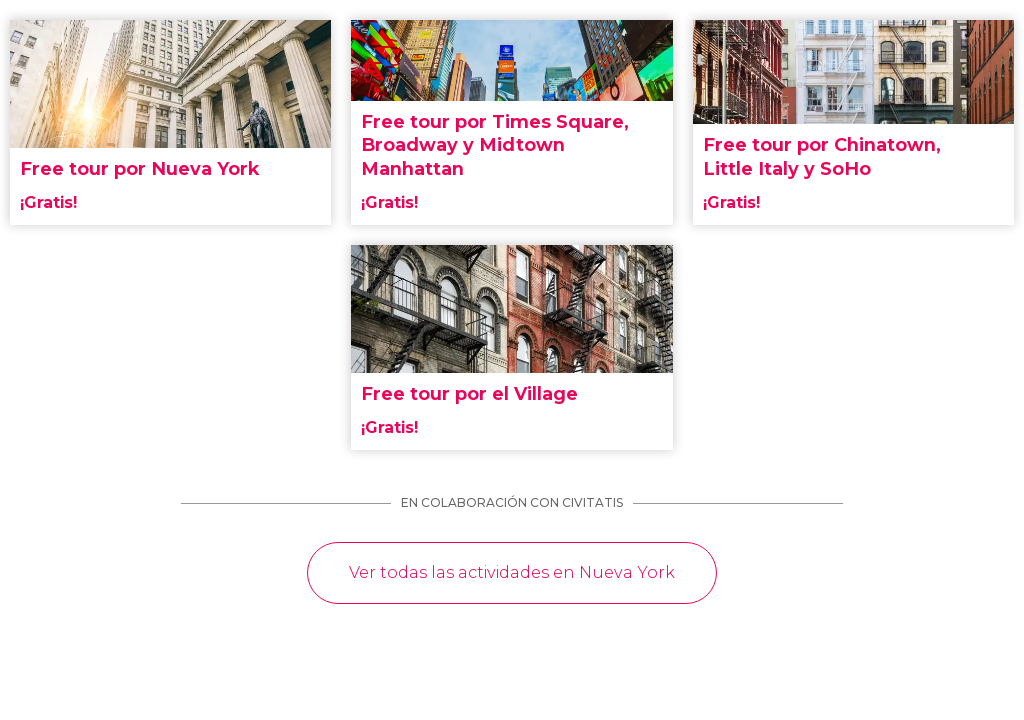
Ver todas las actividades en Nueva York (512, 572)
